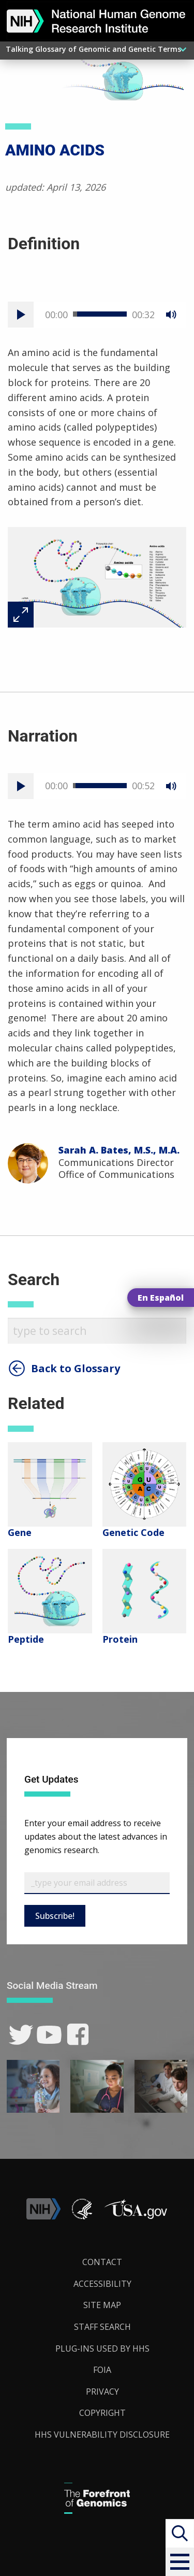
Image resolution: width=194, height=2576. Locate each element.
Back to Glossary (75, 1368)
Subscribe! (54, 1916)
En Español (161, 1297)
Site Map (102, 2305)
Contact (102, 2262)
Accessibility (102, 2283)
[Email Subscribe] (97, 1883)
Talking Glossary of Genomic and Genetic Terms (93, 49)
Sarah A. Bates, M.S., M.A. (119, 1150)
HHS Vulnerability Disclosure (102, 2434)
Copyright (102, 2412)
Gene (20, 1532)
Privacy (102, 2391)
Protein (120, 1639)
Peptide (26, 1639)
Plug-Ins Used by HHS (102, 2348)
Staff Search (102, 2326)
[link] (21, 2034)
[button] (180, 2561)
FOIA (102, 2369)
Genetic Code (133, 1532)
